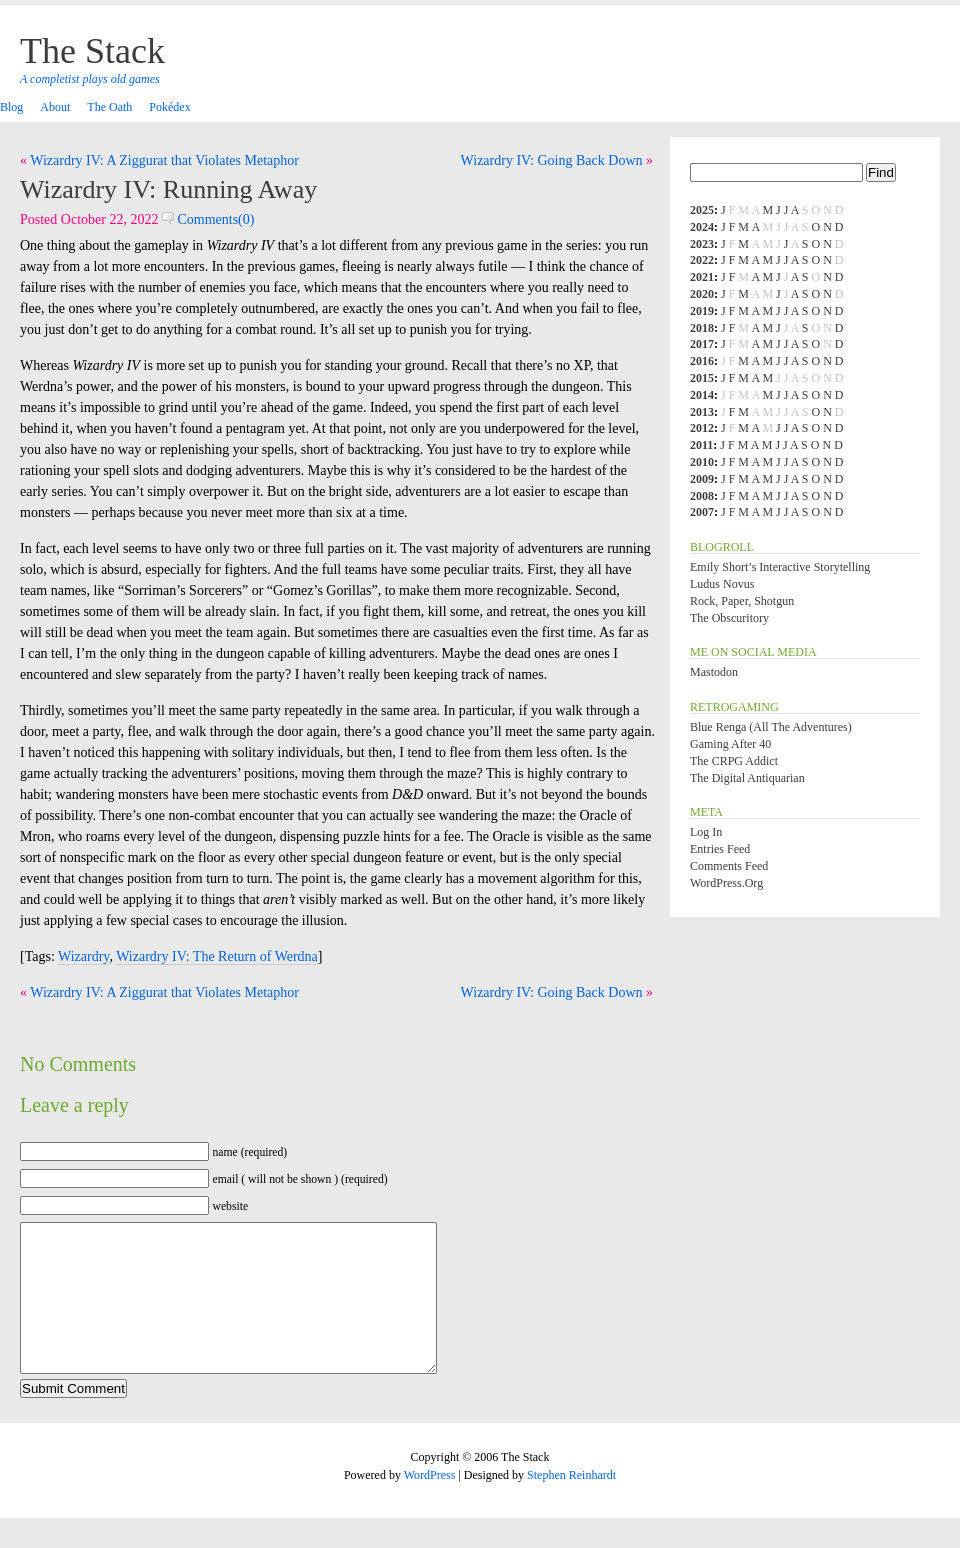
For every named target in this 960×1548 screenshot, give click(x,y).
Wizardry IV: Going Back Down (552, 160)
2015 (702, 378)
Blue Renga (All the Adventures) (771, 727)
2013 (702, 412)
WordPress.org (726, 883)
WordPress (430, 1505)
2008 (702, 496)
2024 (702, 227)
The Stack (92, 51)
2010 (702, 462)
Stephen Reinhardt (571, 1505)
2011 (701, 445)
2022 (702, 260)
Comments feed (729, 866)
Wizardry (83, 956)
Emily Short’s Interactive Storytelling (780, 567)
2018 (702, 328)
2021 (702, 277)
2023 (702, 244)
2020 (702, 294)
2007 (702, 512)
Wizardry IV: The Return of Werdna (217, 956)
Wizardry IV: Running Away (168, 189)
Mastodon (714, 672)
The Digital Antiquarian (747, 778)
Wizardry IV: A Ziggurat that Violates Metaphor (164, 160)
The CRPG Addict (734, 761)
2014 (702, 395)
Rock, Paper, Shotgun (742, 601)
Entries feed (720, 849)
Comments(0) (208, 219)
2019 (702, 311)
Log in (706, 832)
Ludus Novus (722, 584)
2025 (702, 210)
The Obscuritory (729, 618)
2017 (702, 344)
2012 (702, 428)
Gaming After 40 (730, 744)
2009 (702, 479)
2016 (702, 361)
